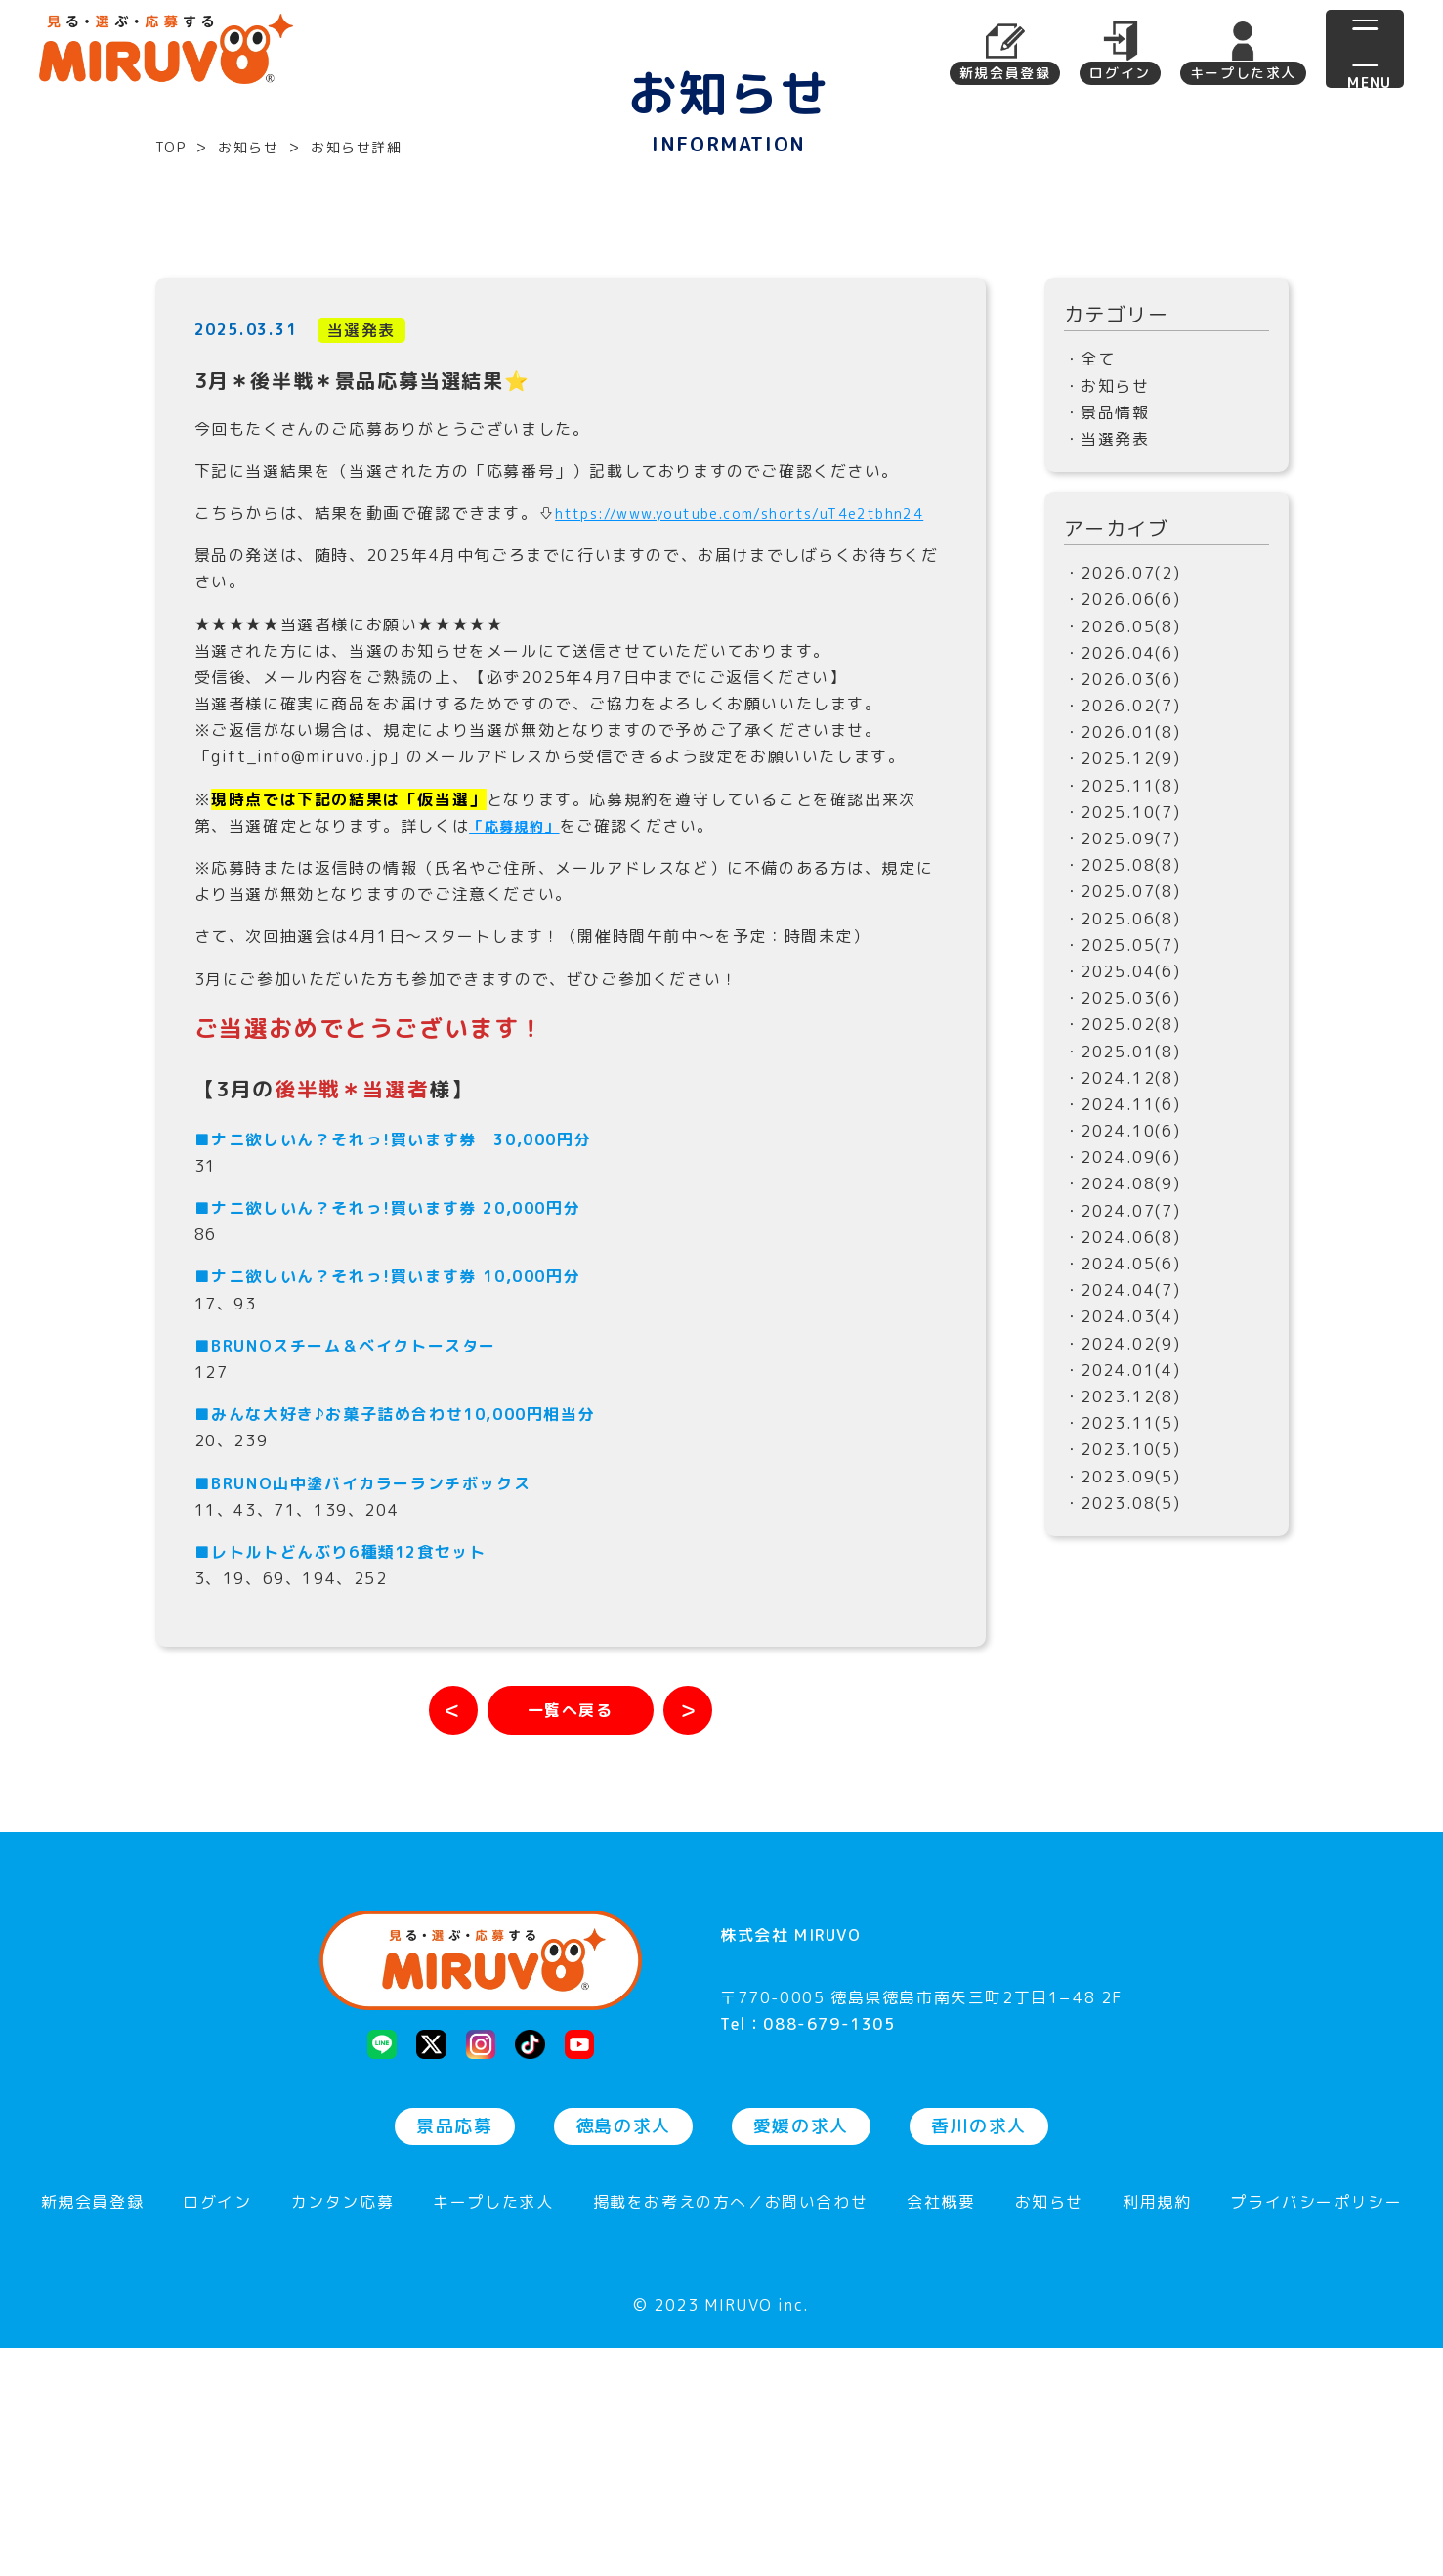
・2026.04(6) (1122, 843)
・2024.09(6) (1122, 1348)
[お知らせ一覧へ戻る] (571, 1928)
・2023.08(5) (1122, 1693)
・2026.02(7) (1122, 897)
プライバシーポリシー (1316, 2431)
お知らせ (1049, 2431)
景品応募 (454, 2353)
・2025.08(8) (1122, 1056)
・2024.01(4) (1122, 1561)
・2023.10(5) (1122, 1641)
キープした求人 (1243, 73)
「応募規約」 (521, 1043)
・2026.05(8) (1122, 817)
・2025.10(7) (1122, 1003)
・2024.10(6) (1122, 1322)
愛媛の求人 (801, 2353)
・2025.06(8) (1122, 1109)
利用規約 (1157, 2431)
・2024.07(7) (1122, 1401)
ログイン (1119, 73)
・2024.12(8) (1122, 1268)
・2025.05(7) (1122, 1136)
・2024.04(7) (1122, 1481)
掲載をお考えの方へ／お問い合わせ (731, 2431)
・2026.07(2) (1122, 764)
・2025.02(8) (1122, 1215)
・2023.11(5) (1122, 1614)
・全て (1090, 550)
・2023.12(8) (1122, 1588)
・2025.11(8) (1122, 976)
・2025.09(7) (1122, 1030)
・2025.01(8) (1122, 1242)
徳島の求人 (623, 2353)
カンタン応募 (343, 2431)
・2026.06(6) (1122, 790)
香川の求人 (979, 2353)
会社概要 (941, 2431)
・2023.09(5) (1122, 1667)
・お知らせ (1107, 576)
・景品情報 (1107, 604)
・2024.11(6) (1122, 1296)
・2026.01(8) (1122, 923)
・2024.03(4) (1122, 1508)
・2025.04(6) (1122, 1163)
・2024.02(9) (1122, 1534)
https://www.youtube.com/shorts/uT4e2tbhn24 (398, 731)
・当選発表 (1107, 630)
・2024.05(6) (1122, 1455)
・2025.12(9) (1122, 950)
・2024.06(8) (1122, 1428)
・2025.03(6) (1122, 1189)
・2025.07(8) (1122, 1083)
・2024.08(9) (1122, 1375)
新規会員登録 (1005, 73)
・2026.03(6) (1122, 870)
